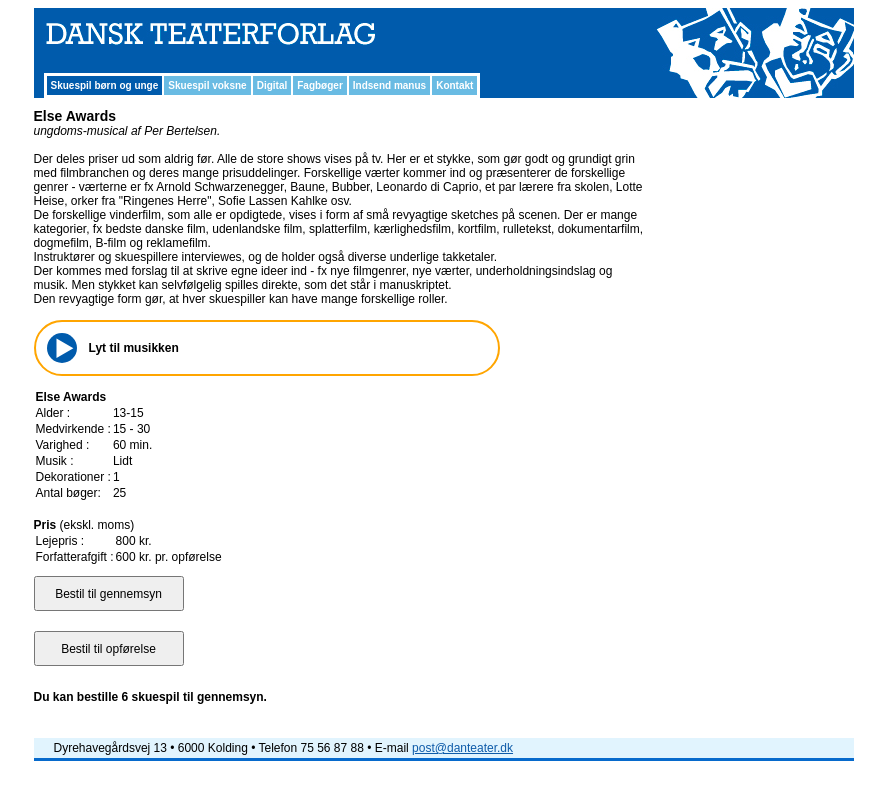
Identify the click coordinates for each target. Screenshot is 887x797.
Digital (272, 85)
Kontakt (454, 85)
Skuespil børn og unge (105, 85)
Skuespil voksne (207, 85)
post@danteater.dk (462, 748)
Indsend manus (389, 85)
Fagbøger (320, 85)
